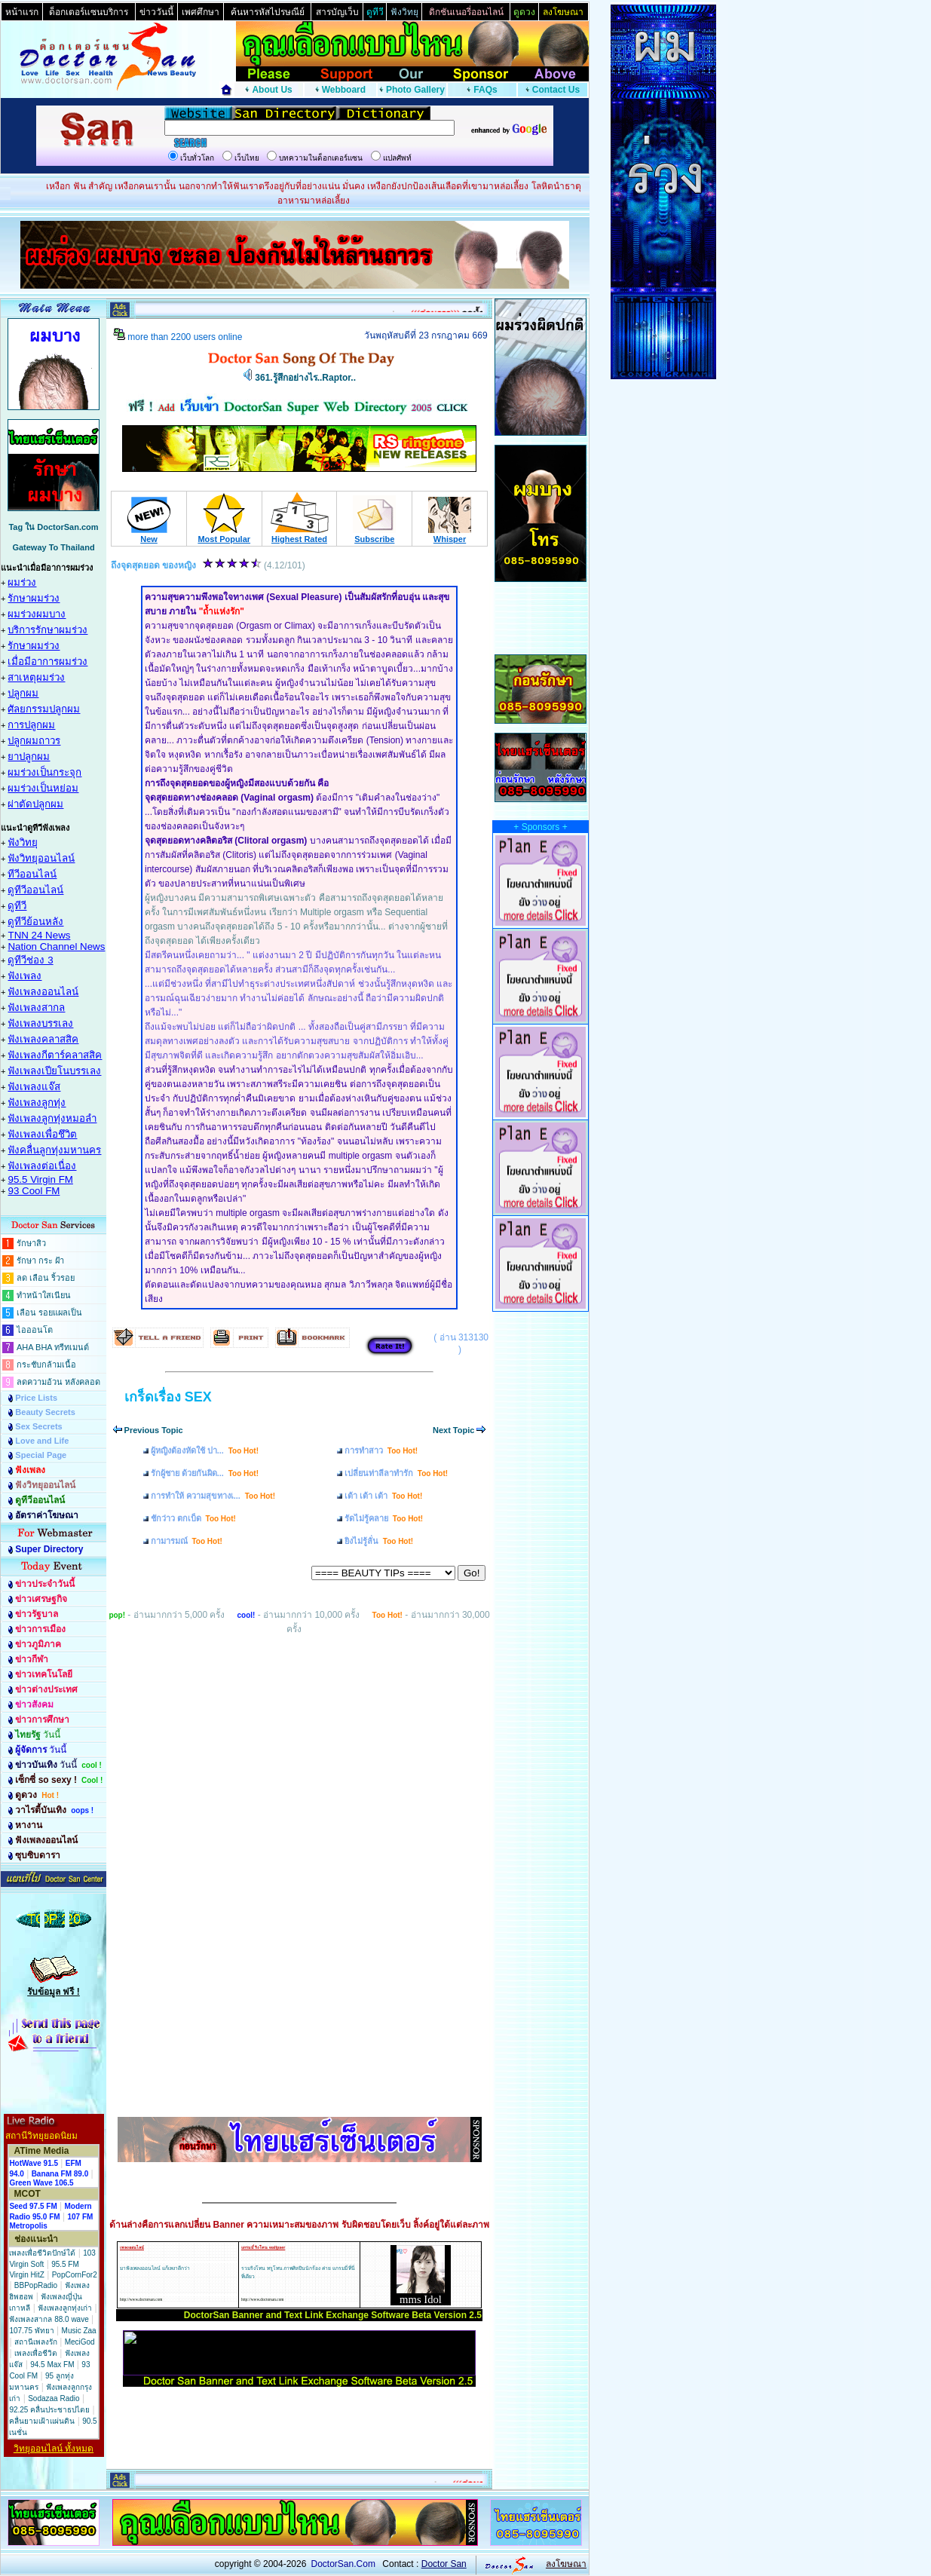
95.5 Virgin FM (40, 1179)
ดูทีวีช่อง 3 (30, 960)
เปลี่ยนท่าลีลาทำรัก (396, 1473)
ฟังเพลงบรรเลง (40, 1023)
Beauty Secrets (45, 1412)
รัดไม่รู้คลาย (384, 1518)
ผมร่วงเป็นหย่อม (43, 788)
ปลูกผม (23, 693)
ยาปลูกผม (29, 756)
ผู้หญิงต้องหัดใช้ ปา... (205, 1450)
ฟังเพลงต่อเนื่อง (42, 1166)
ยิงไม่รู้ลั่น (379, 1540)
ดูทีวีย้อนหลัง (35, 921)
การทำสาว (381, 1450)
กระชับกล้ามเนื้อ (46, 1364)
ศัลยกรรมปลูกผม (44, 709)
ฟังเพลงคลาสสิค (43, 1039)
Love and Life (42, 1440)
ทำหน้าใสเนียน (44, 1295)
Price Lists (36, 1397)
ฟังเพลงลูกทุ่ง (37, 1102)
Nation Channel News (56, 946)
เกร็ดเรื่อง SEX (168, 1396)
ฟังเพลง (24, 976)
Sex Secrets (38, 1426)
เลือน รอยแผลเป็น (49, 1312)
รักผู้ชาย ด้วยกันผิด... (205, 1473)
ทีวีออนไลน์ (32, 874)
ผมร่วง (22, 582)
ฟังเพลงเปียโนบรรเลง (54, 1071)
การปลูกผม (31, 725)
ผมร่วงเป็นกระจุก (44, 772)
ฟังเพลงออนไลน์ (43, 991)
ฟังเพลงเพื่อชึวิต (42, 1134)
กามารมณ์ (186, 1540)
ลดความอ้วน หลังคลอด (58, 1381)
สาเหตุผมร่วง (36, 677)
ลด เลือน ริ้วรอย (46, 1277)
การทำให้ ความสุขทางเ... (213, 1495)
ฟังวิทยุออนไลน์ (41, 858)
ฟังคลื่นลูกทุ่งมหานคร (54, 1150)
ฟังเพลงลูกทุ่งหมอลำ (52, 1118)
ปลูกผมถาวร (34, 740)
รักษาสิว (31, 1243)
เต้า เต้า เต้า (383, 1495)
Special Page (40, 1455)
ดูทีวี (17, 905)
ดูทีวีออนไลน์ (35, 890)
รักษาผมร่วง (34, 598)
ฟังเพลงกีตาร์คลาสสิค (55, 1055)
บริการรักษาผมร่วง (47, 630)
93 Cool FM (34, 1190)
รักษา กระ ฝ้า (40, 1260)
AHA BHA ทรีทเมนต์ (53, 1347)
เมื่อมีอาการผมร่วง (47, 661)
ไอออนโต (35, 1329)
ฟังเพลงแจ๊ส (34, 1086)
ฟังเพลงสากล (36, 1007)
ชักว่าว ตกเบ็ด (193, 1518)
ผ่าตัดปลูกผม (35, 804)
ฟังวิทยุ (23, 842)
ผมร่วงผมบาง (37, 614)
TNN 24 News (39, 935)
